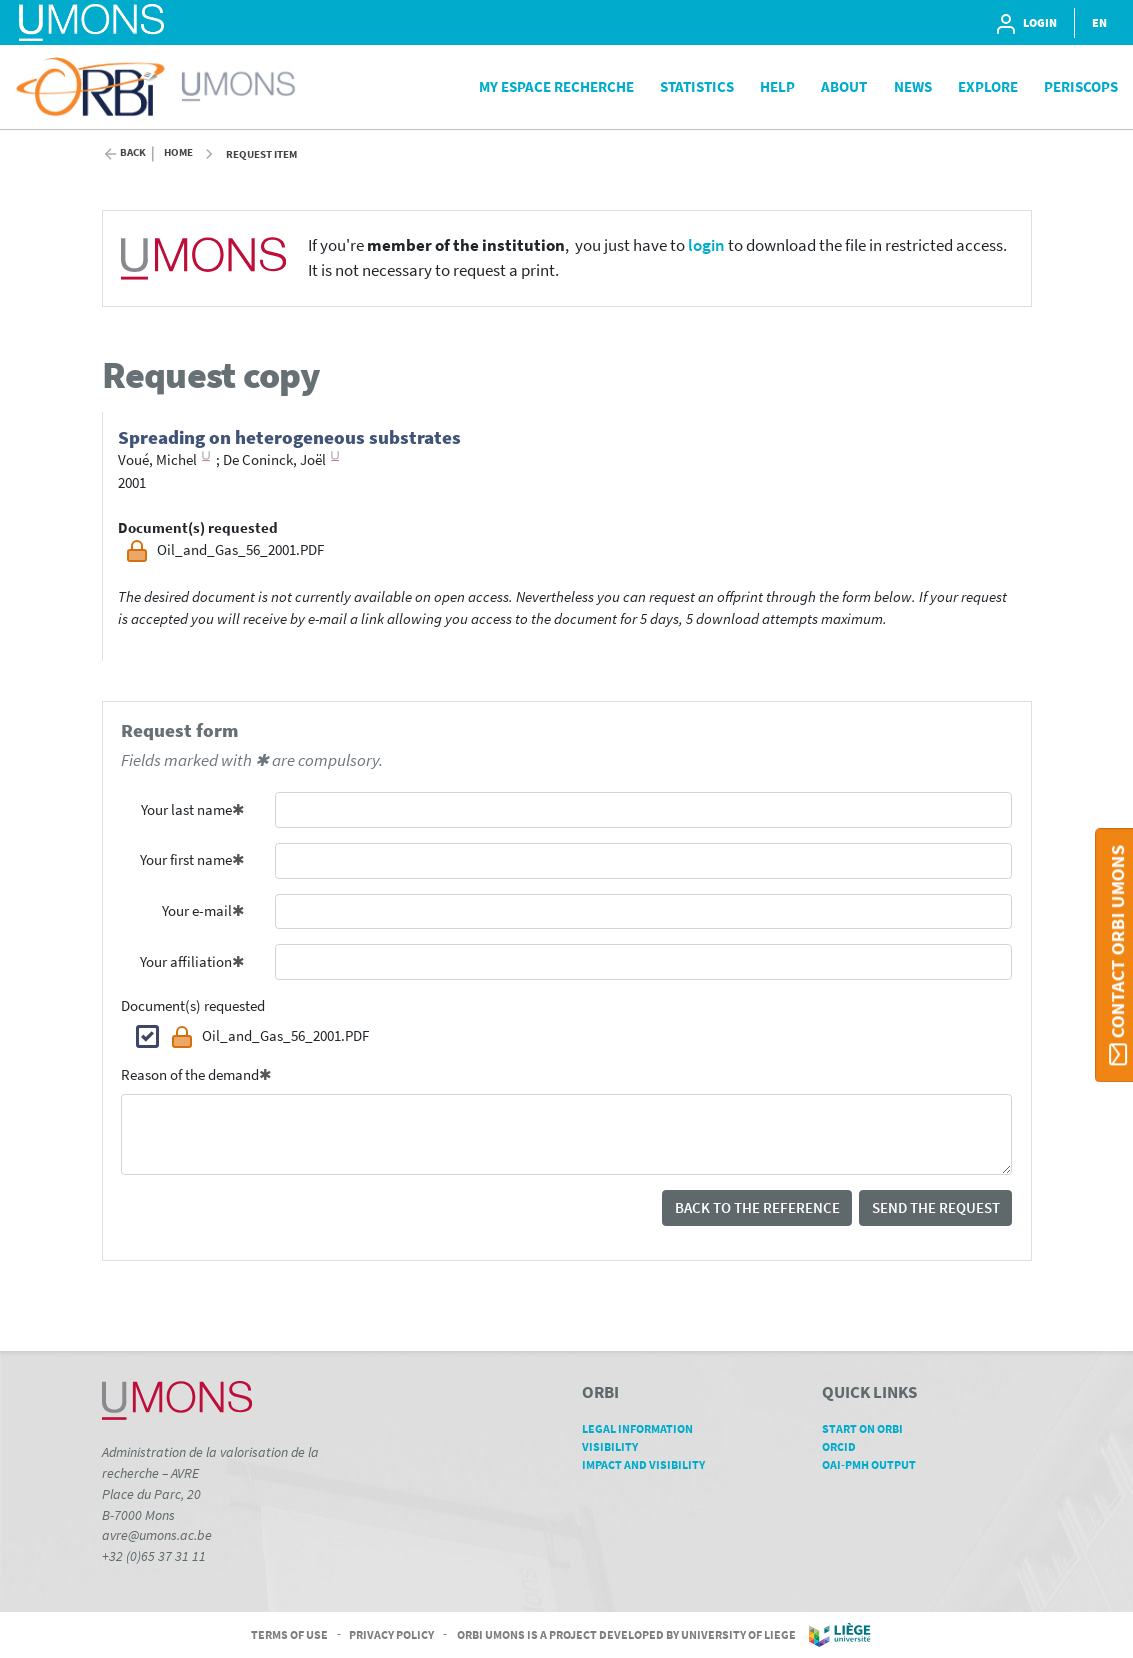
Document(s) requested (193, 1005)
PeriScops (1081, 86)
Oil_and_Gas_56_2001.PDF (269, 1037)
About (844, 86)
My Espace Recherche (556, 86)
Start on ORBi (869, 1428)
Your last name (186, 809)
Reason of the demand (190, 1074)
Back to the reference (757, 1207)
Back (133, 152)
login (706, 245)
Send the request (936, 1207)
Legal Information (644, 1428)
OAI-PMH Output (876, 1464)
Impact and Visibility (650, 1464)
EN (1099, 22)
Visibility (617, 1446)
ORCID (846, 1446)
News (913, 86)
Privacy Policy (391, 1633)
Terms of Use (289, 1633)
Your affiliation (186, 961)
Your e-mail (197, 910)
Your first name (186, 859)
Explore (988, 86)
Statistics (697, 86)
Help (777, 86)
